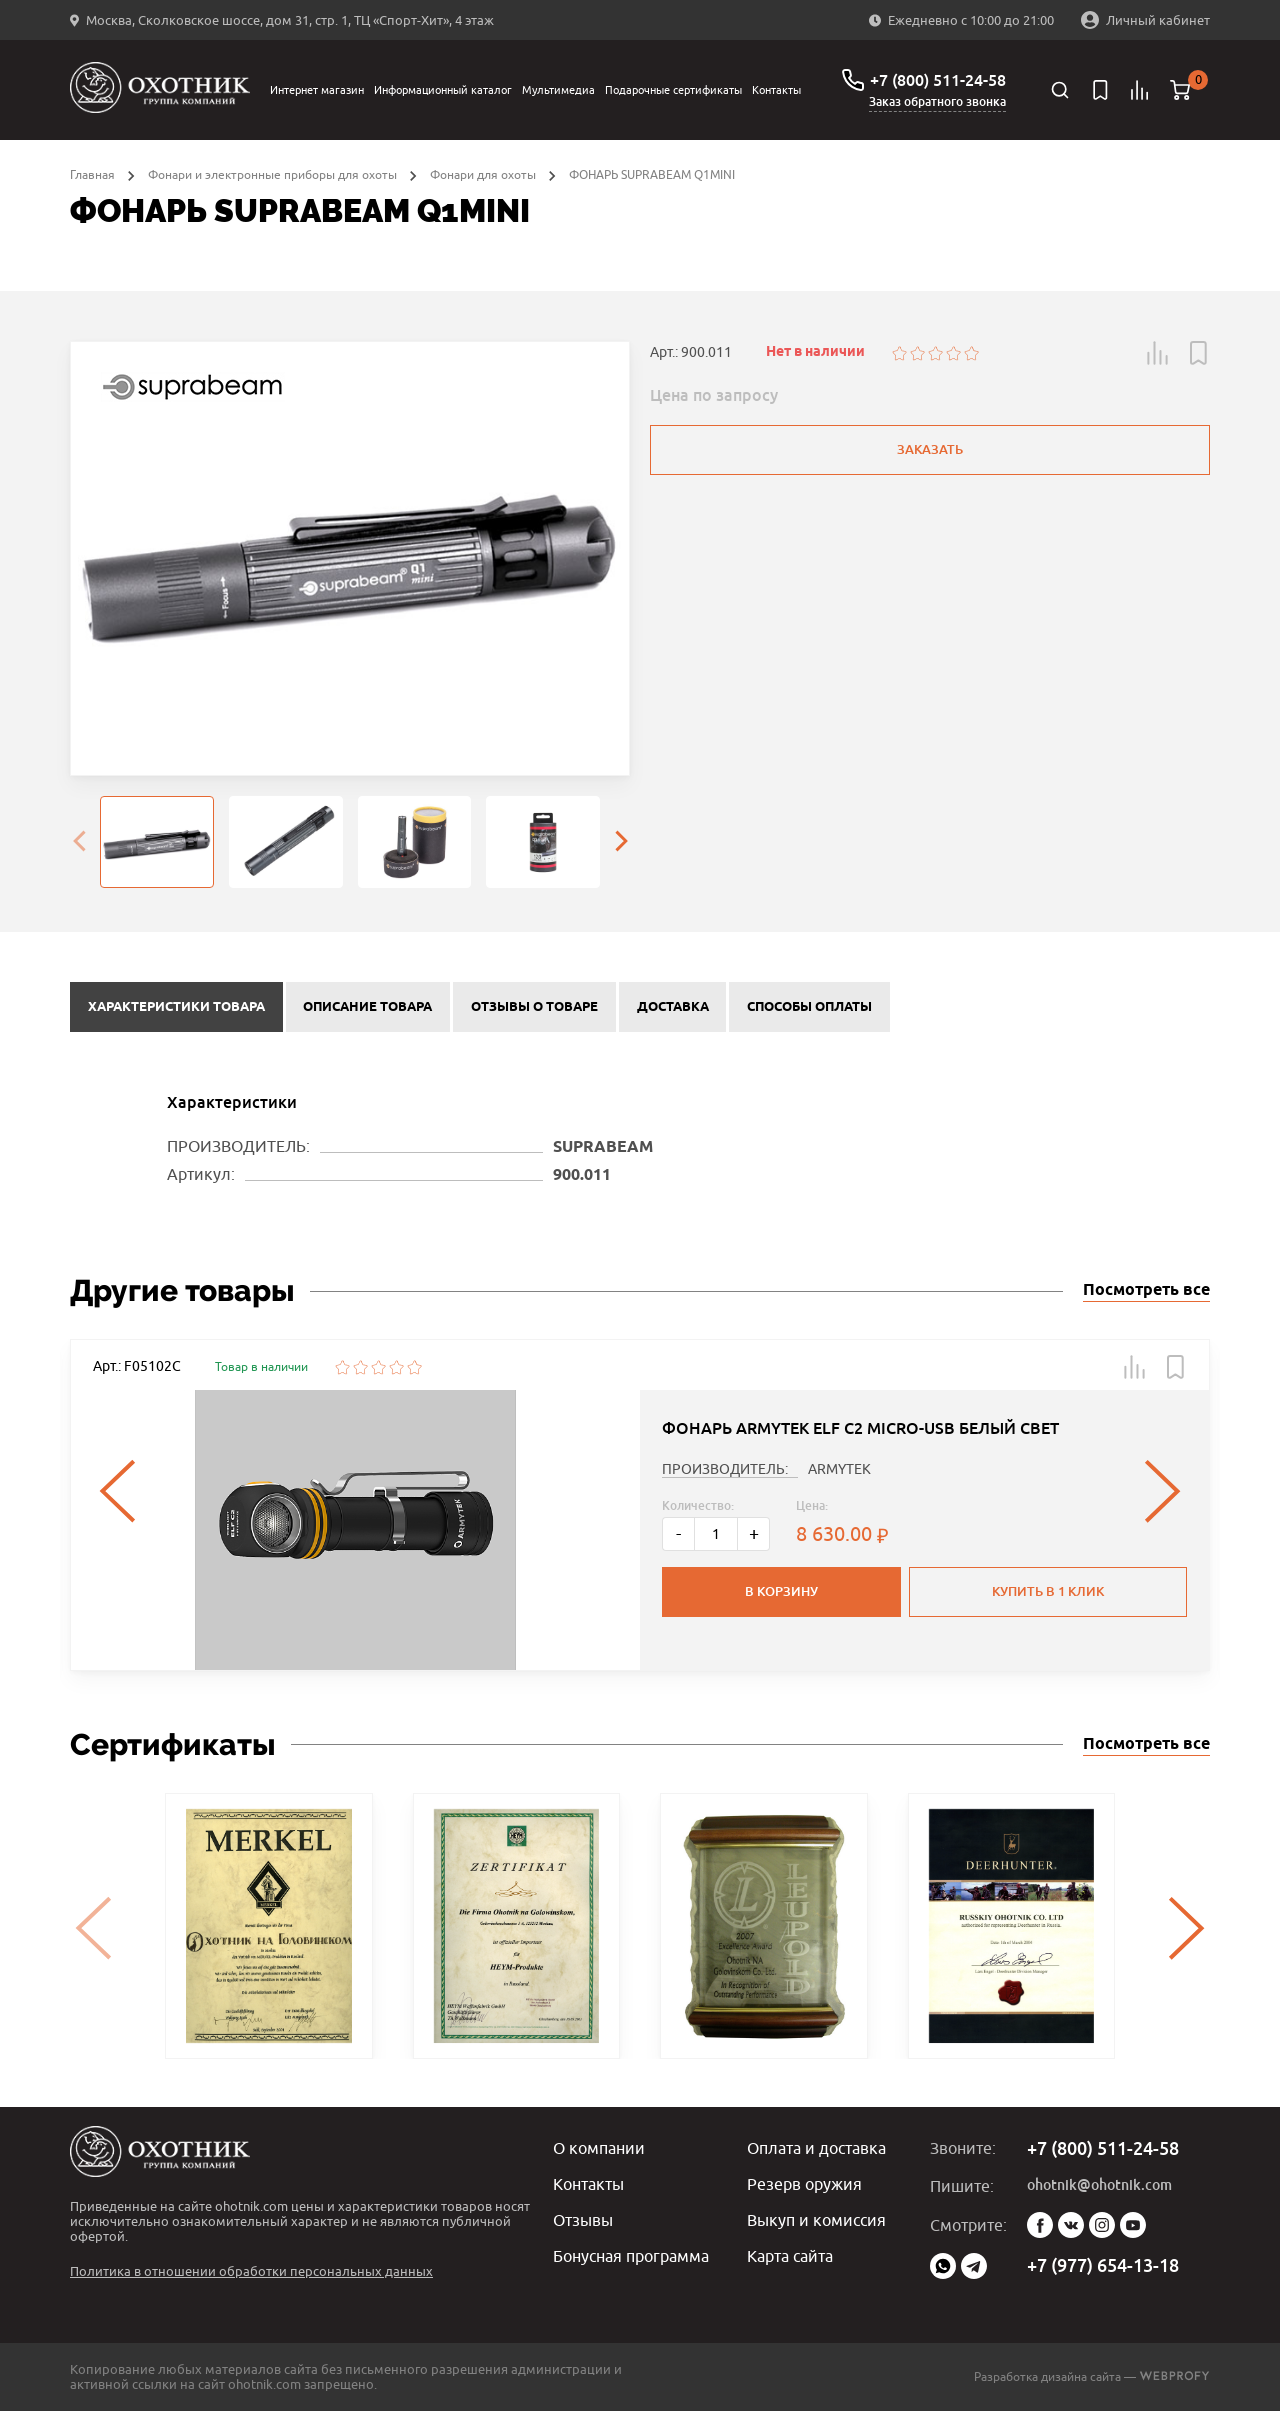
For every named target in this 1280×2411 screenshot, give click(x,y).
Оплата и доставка (816, 2148)
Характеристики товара (176, 1007)
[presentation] (79, 842)
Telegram (974, 2266)
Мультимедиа (558, 89)
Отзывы (583, 2220)
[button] (1158, 353)
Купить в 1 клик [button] (1048, 1591)
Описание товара (367, 1007)
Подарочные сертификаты (673, 89)
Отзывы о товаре (534, 1007)
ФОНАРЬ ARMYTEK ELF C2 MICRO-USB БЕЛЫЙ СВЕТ (860, 1428)
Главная (92, 174)
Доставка (673, 1007)
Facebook (1040, 2225)
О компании (599, 2148)
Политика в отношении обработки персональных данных (251, 2271)
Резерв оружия (804, 2184)
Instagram (1102, 2225)
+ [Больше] (754, 1533)
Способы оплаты (809, 1007)
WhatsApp (943, 2266)
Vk (1071, 2225)
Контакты (776, 89)
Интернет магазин (317, 89)
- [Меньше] (678, 1533)
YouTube (1133, 2225)
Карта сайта (790, 2256)
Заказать (930, 449)
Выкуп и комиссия (816, 2220)
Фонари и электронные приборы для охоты (272, 174)
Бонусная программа (631, 2256)
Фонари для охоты (483, 174)
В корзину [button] (781, 1591)
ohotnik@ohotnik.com (1099, 2185)
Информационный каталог (443, 89)
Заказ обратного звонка (937, 102)
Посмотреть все (1146, 1290)
